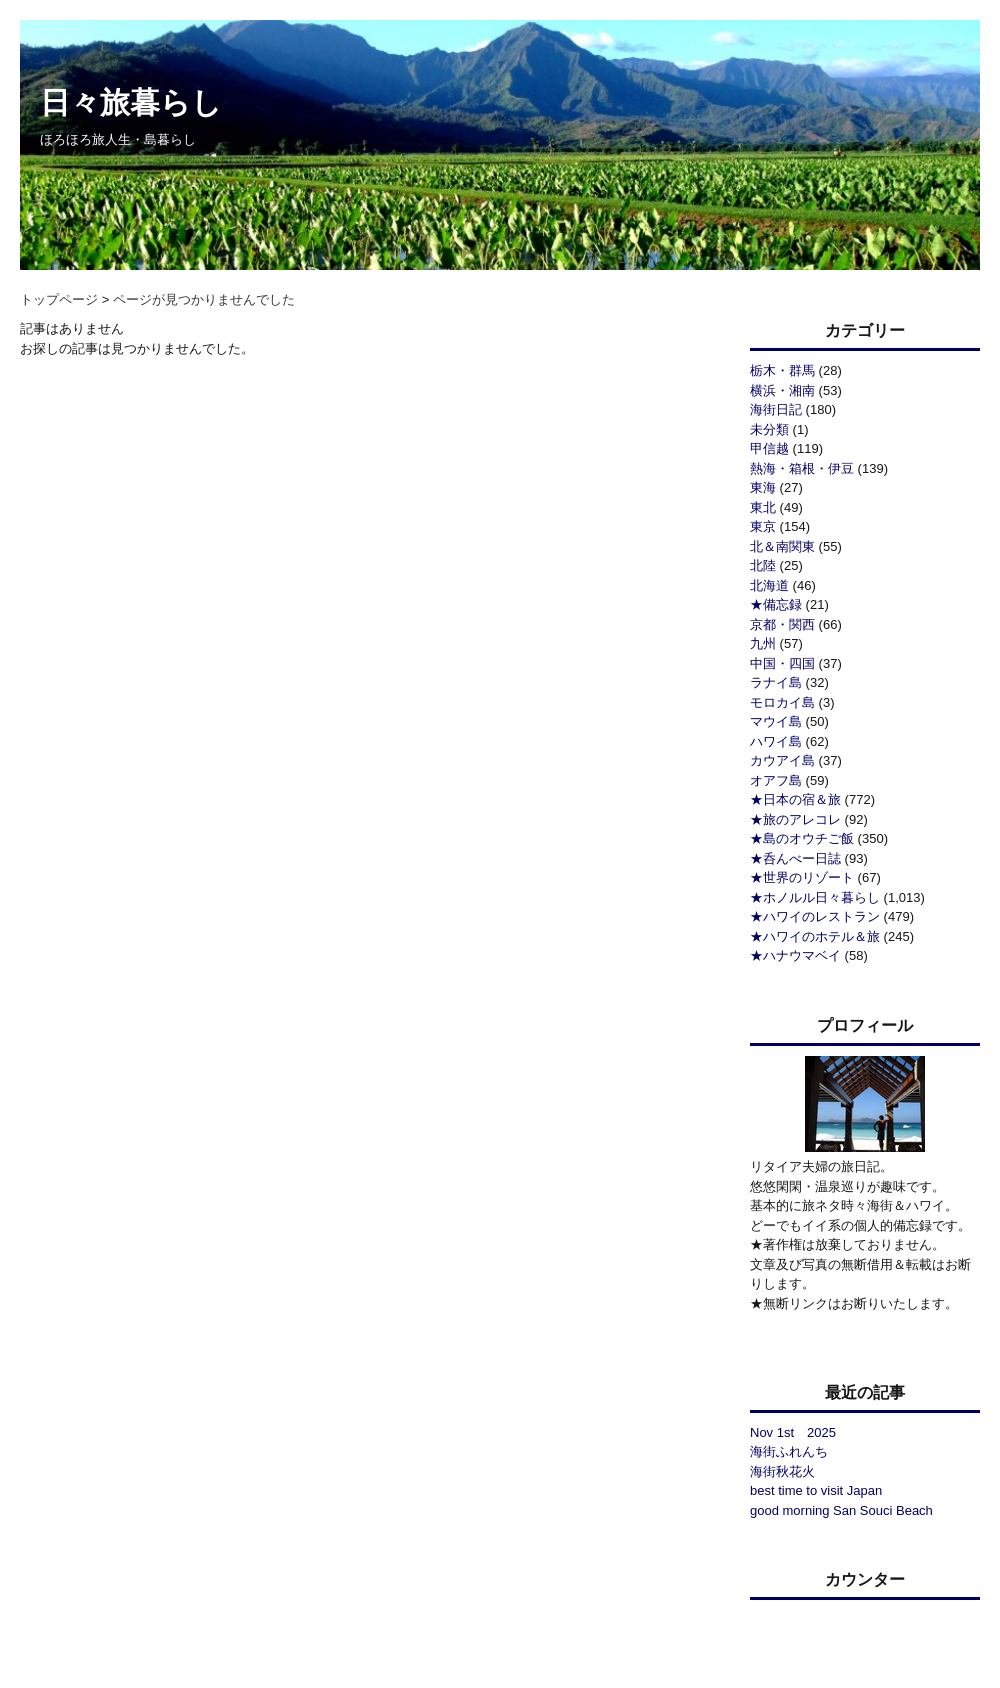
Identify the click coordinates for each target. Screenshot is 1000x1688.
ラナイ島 (776, 682)
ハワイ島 (776, 741)
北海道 (769, 585)
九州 (763, 643)
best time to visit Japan (816, 1490)
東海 (763, 487)
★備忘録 (776, 604)
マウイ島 (776, 721)
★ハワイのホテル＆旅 (815, 936)
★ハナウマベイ (795, 955)
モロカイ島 (782, 702)
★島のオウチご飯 (802, 838)
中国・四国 (782, 663)
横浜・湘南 (782, 390)
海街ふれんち (789, 1451)
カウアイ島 (782, 760)
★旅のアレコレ (795, 819)
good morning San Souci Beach (841, 1510)
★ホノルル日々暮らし (815, 897)
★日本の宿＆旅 (795, 799)
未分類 (769, 429)
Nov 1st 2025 (793, 1432)
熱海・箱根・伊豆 (802, 468)
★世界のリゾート (802, 877)
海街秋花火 (782, 1471)
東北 (763, 507)
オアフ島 (776, 780)
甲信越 (769, 448)
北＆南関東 (782, 546)
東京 (763, 526)
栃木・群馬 (782, 370)
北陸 (763, 565)
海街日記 (776, 409)
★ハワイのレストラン (815, 916)
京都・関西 (782, 624)
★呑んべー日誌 (795, 858)
